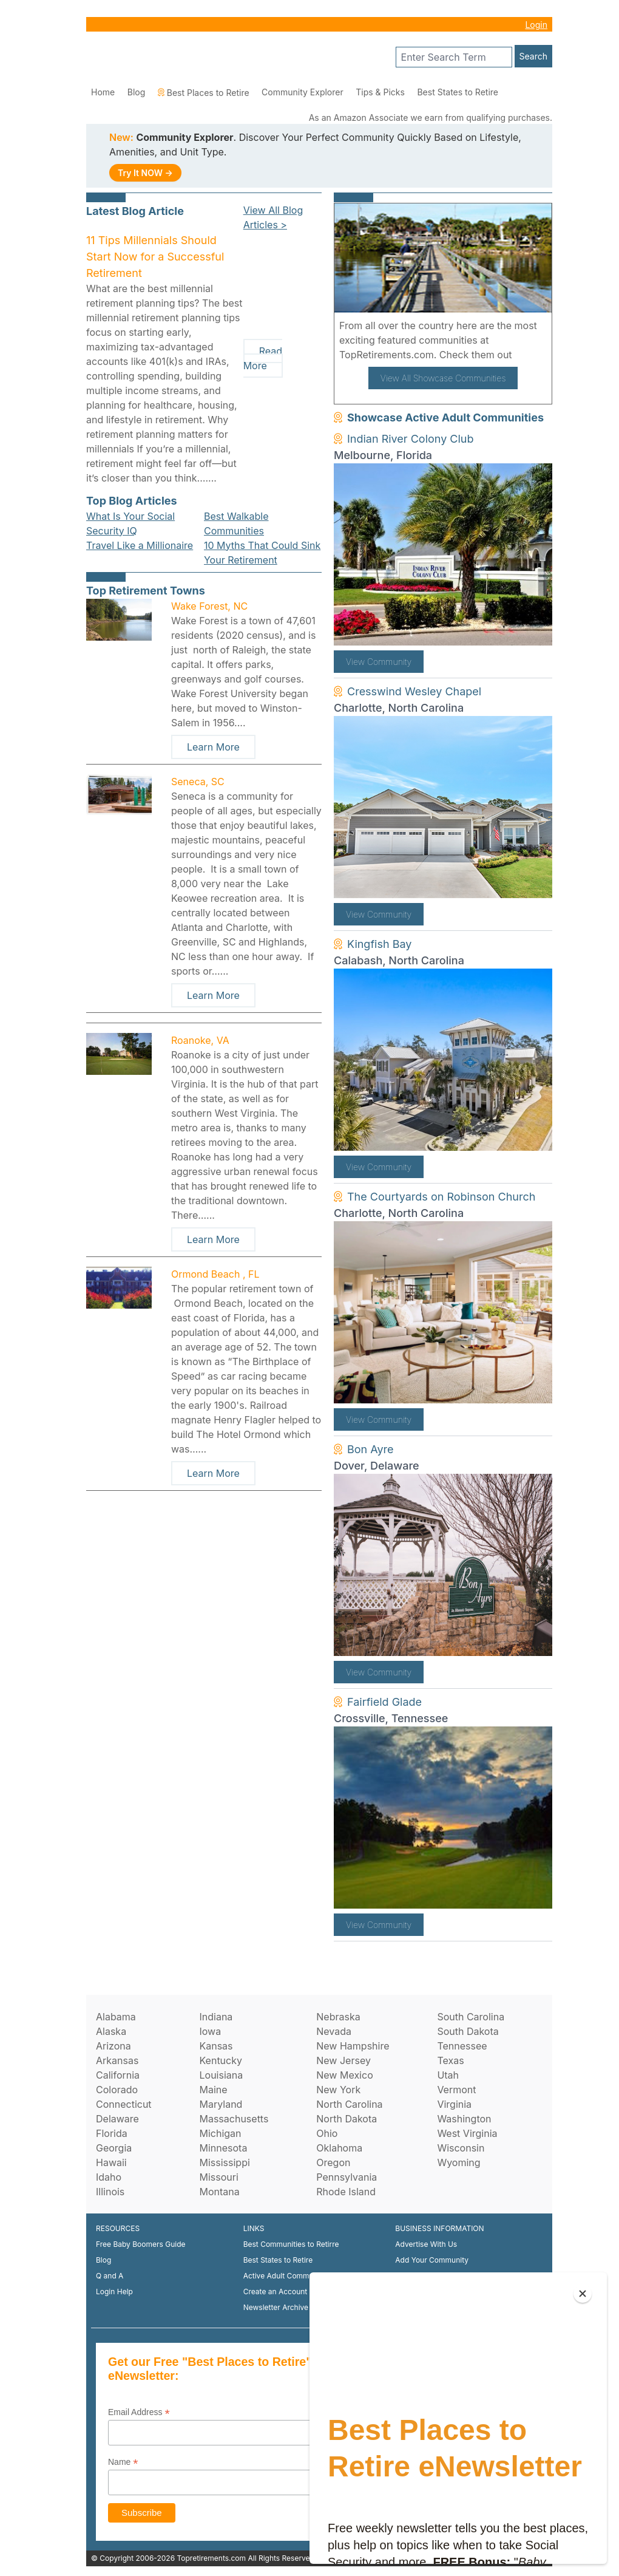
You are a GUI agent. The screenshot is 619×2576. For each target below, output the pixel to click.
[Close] (582, 2294)
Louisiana (221, 2075)
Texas (450, 2060)
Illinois (110, 2192)
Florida (111, 2133)
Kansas (215, 2046)
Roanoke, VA (200, 1040)
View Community (378, 661)
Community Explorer (302, 92)
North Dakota (346, 2119)
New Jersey (343, 2060)
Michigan (220, 2133)
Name (123, 2462)
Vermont (456, 2090)
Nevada (333, 2031)
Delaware (117, 2119)
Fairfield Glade (384, 1701)
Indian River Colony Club (410, 438)
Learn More (213, 747)
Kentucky (220, 2060)
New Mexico (344, 2075)
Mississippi (224, 2162)
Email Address (139, 2412)
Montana (219, 2192)
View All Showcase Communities (443, 378)
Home (103, 92)
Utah (448, 2075)
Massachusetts (233, 2119)
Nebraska (338, 2017)
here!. (529, 355)
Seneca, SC (198, 781)
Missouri (218, 2177)
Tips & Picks (380, 92)
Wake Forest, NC (209, 606)
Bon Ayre (370, 1449)
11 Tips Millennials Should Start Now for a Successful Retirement (155, 256)
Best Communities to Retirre (291, 2244)
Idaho (108, 2177)
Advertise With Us (426, 2244)
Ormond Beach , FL (215, 1274)
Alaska (111, 2031)
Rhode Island (346, 2192)
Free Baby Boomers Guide (141, 2244)
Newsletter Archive (275, 2307)
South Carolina (470, 2017)
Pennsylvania (346, 2177)
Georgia (114, 2148)
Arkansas (117, 2060)
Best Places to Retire (203, 92)
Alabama (116, 2017)
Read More (262, 358)
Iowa (210, 2031)
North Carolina (349, 2104)
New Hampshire (352, 2046)
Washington (464, 2119)
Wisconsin (460, 2148)
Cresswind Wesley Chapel (414, 691)
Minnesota (223, 2148)
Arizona (113, 2046)
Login (536, 24)
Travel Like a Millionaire (139, 545)
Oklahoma (339, 2148)
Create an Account (275, 2291)
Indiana (215, 2017)
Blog (136, 92)
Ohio (326, 2133)
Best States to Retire (457, 92)
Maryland (220, 2104)
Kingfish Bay (379, 944)
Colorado (117, 2090)
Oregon (333, 2162)
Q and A (109, 2275)
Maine (213, 2090)
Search (533, 56)
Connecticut (124, 2104)
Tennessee (462, 2046)
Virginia (454, 2104)
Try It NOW (145, 173)
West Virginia (467, 2133)
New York (338, 2090)
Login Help (114, 2291)
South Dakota (467, 2031)
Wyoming (458, 2162)
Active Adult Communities (287, 2275)
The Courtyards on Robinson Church (441, 1196)
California (118, 2075)
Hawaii (111, 2162)
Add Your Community (431, 2259)
